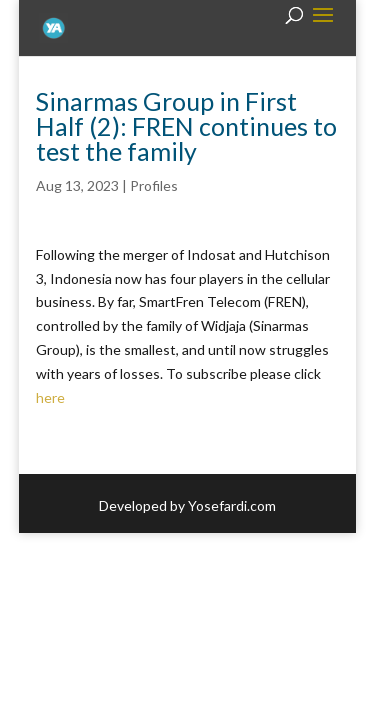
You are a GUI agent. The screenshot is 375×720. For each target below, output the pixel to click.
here (50, 397)
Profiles (154, 185)
